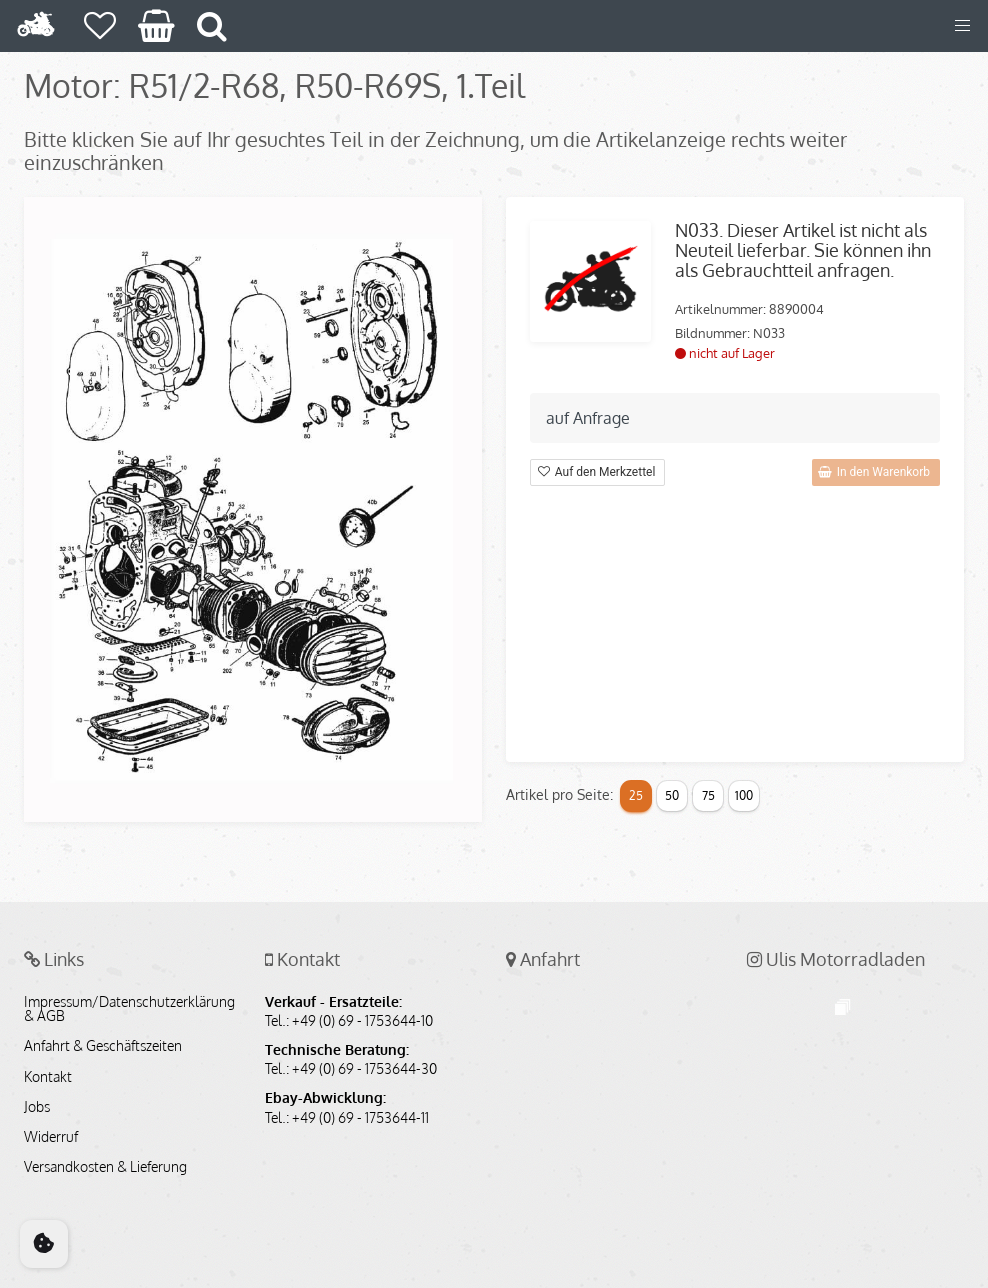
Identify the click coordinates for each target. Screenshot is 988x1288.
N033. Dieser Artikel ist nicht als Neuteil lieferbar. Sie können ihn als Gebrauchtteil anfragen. (803, 250)
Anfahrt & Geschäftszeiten (103, 1046)
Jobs (37, 1107)
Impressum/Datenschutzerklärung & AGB (129, 1009)
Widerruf (51, 1137)
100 (744, 795)
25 (636, 795)
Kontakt (48, 1077)
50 (672, 795)
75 (708, 795)
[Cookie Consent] (44, 1244)
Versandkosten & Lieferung (105, 1167)
